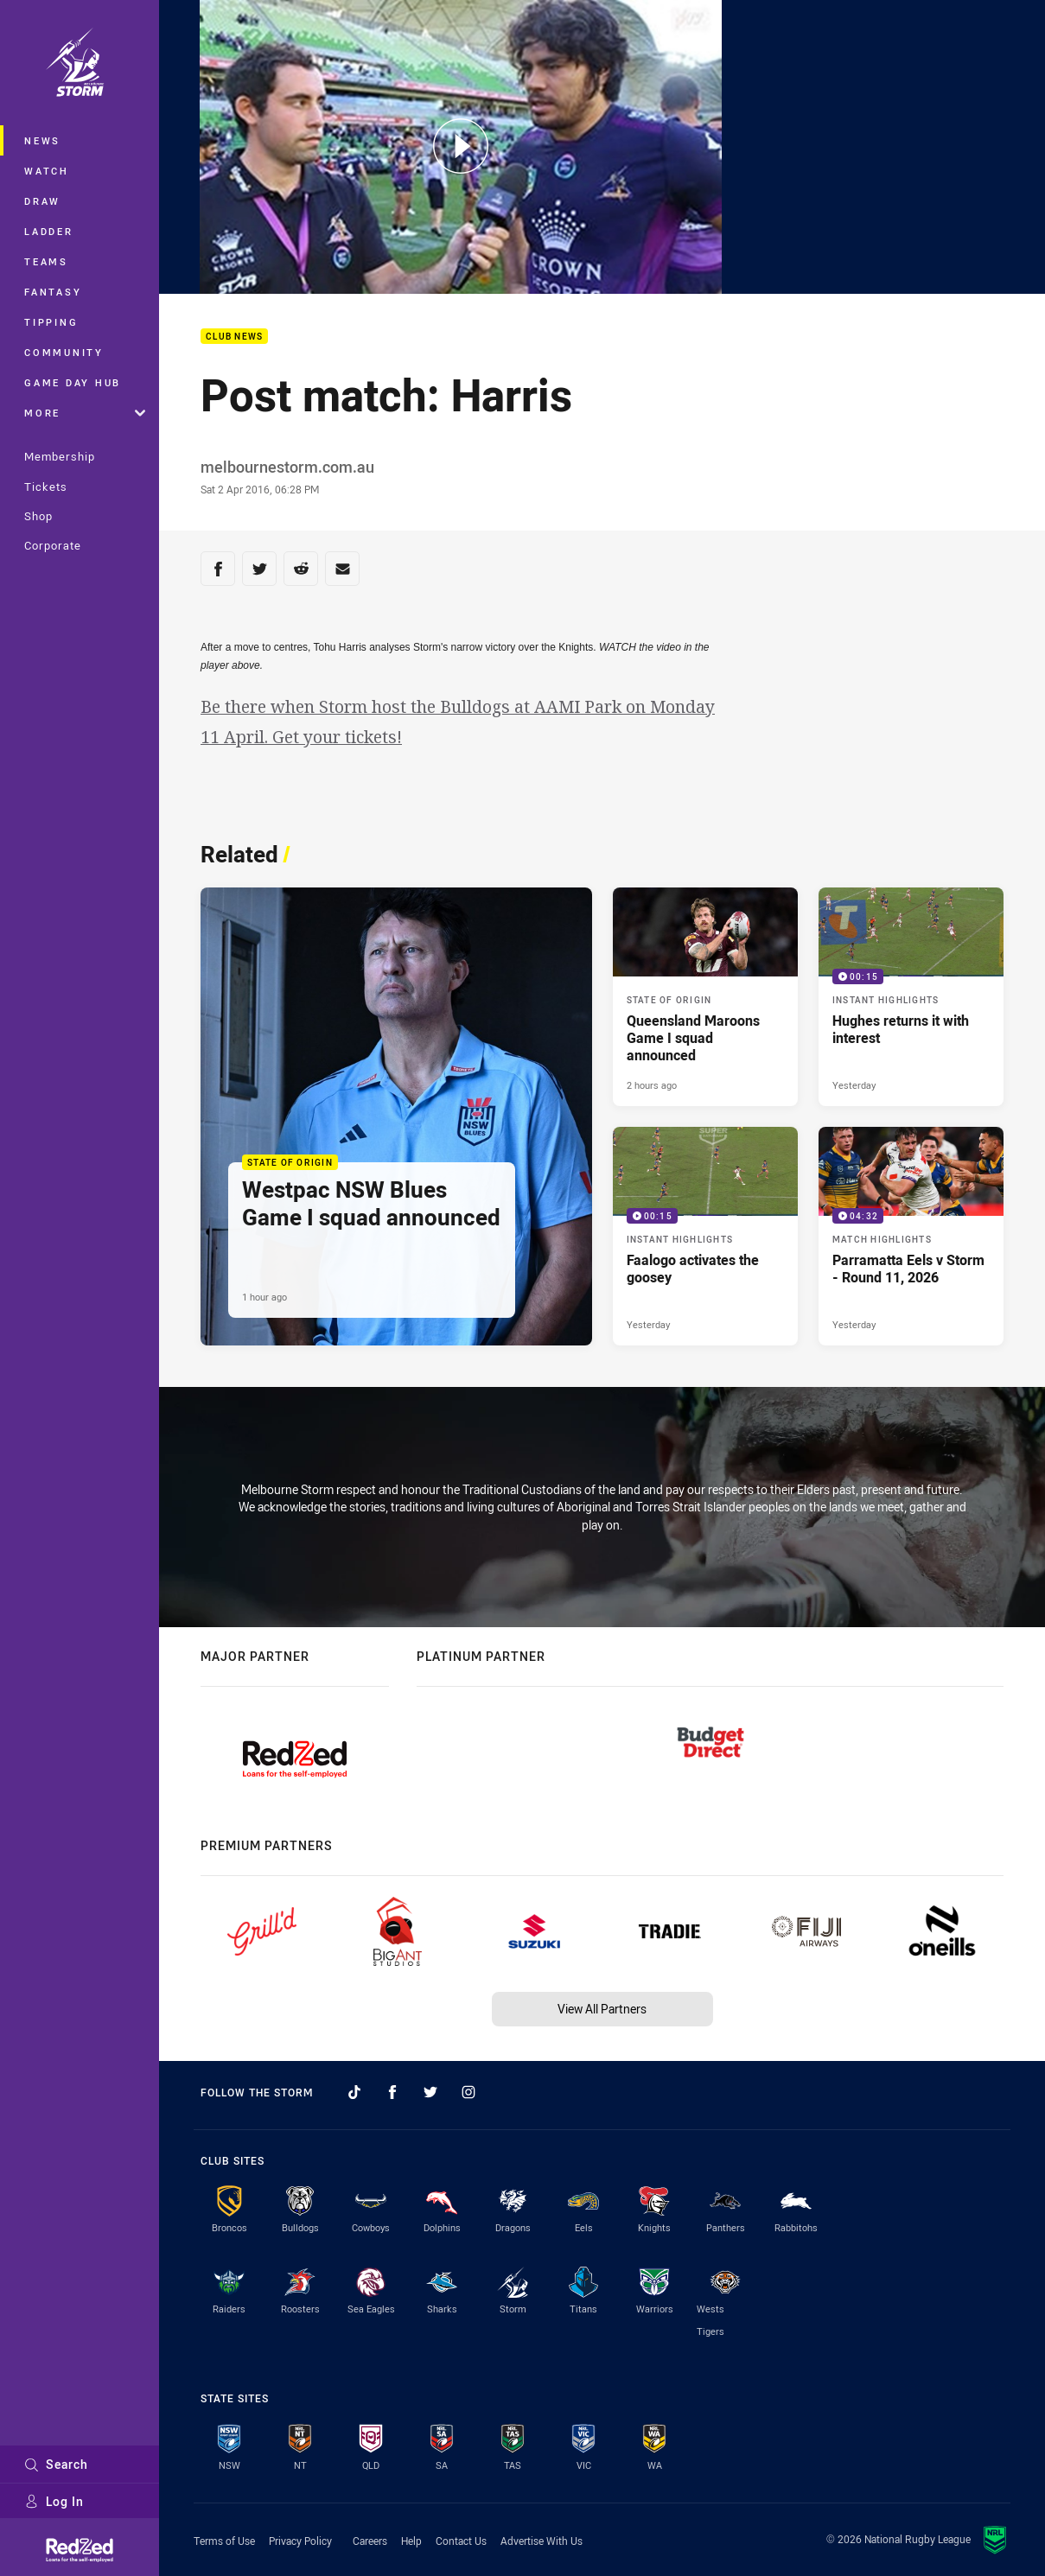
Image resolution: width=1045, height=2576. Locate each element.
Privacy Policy (300, 2540)
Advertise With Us (541, 2540)
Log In (54, 2501)
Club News (234, 336)
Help (411, 2540)
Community (64, 352)
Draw (42, 200)
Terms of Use (224, 2540)
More (84, 412)
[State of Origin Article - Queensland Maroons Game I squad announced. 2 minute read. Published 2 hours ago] (705, 996)
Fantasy (52, 291)
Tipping (51, 321)
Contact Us (461, 2540)
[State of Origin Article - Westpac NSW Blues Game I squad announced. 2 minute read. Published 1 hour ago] (396, 1116)
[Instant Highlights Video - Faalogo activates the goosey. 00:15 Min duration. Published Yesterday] (705, 1236)
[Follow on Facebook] (392, 2092)
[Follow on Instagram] (468, 2092)
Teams (46, 261)
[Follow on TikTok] (354, 2092)
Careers (370, 2540)
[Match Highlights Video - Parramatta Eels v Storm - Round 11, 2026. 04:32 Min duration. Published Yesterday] (911, 1236)
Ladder (48, 231)
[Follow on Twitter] (430, 2092)
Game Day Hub (72, 382)
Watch (46, 170)
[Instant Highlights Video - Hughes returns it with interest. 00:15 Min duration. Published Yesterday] (911, 996)
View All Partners (602, 2008)
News (42, 140)
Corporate (52, 545)
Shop (38, 516)
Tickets (45, 486)
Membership (59, 456)
